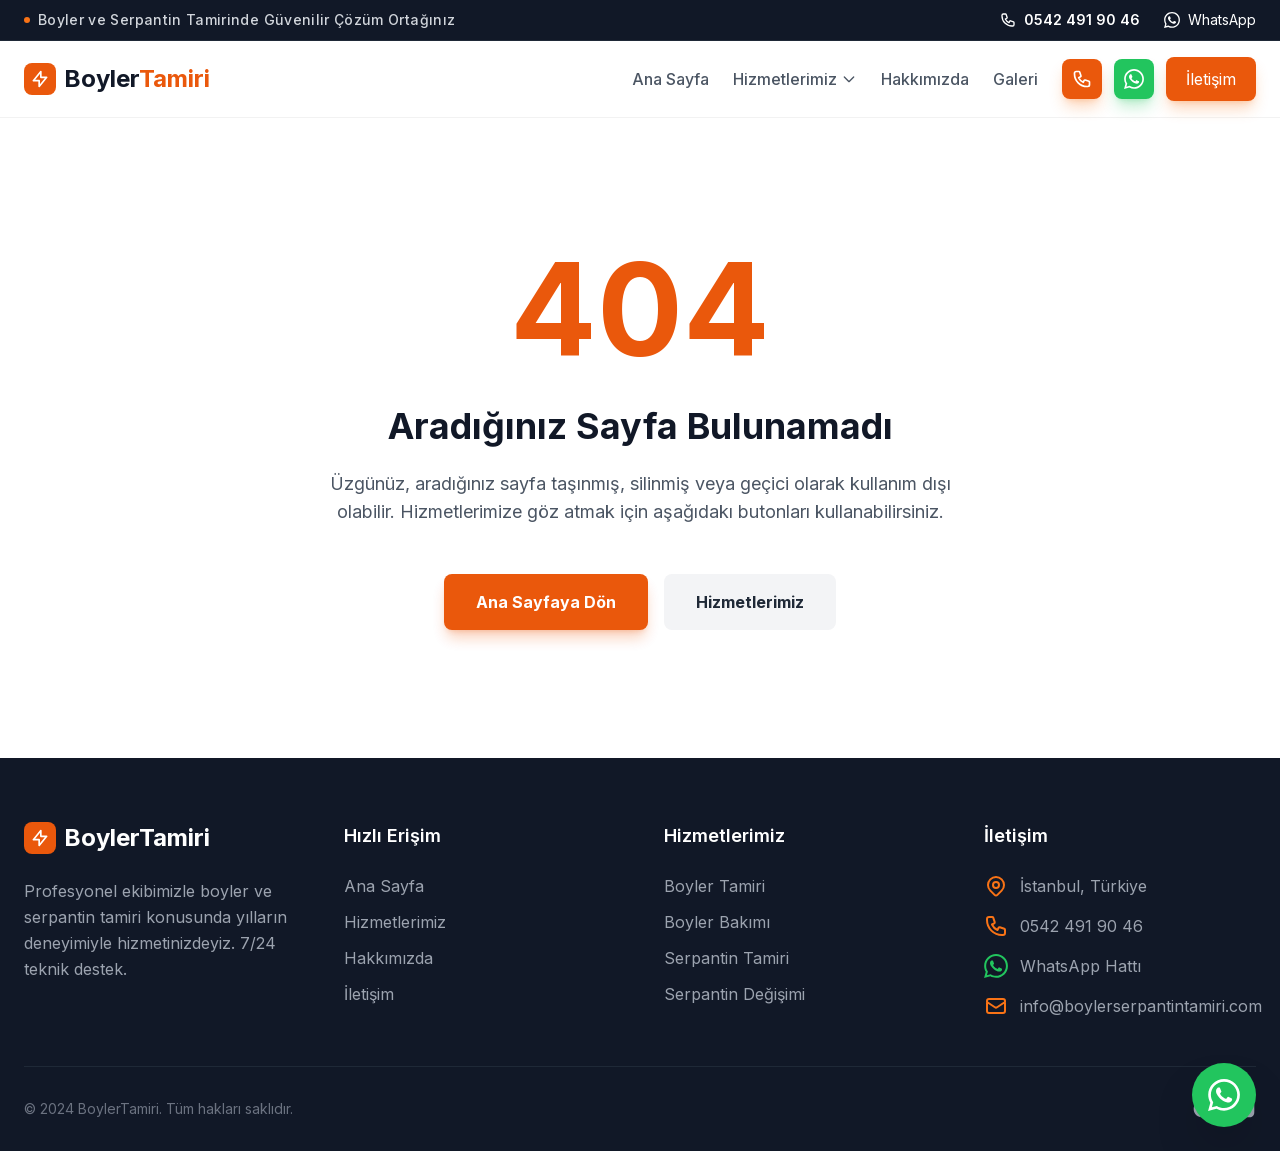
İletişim (1211, 79)
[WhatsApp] (1134, 79)
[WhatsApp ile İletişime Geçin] (1224, 1095)
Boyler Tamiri (714, 886)
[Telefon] (1082, 79)
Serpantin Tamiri (726, 958)
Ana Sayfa (670, 79)
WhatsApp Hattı (1080, 966)
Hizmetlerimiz (795, 79)
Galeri (1015, 79)
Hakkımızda (925, 79)
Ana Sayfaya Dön (546, 615)
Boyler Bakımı (717, 922)
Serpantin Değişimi (734, 994)
